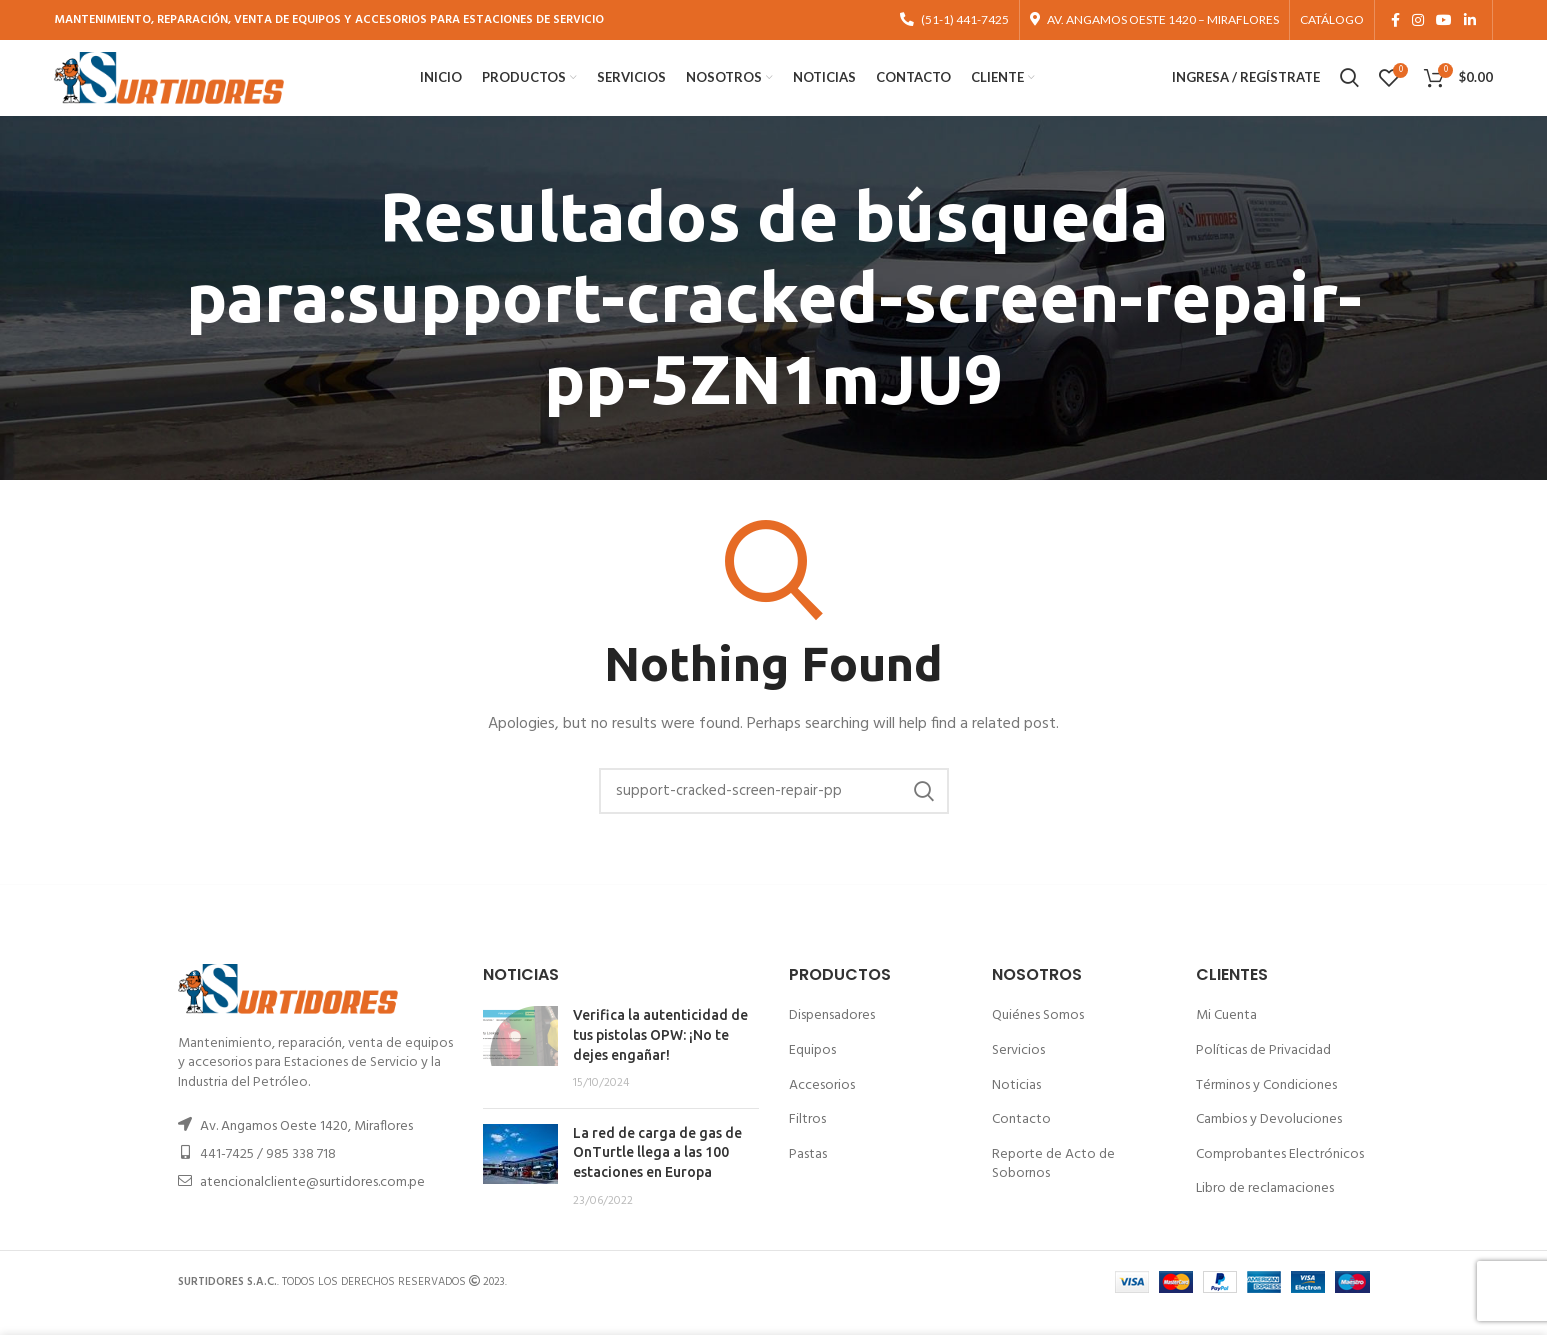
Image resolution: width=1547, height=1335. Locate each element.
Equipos (812, 1072)
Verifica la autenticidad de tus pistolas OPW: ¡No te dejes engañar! (660, 1056)
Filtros (807, 1141)
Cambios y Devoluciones (1269, 1141)
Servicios (1018, 1072)
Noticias (1016, 1106)
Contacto (1021, 1141)
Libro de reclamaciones (1265, 1210)
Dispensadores (832, 1037)
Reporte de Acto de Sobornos (1053, 1185)
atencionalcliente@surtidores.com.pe (312, 1203)
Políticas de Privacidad (1263, 1072)
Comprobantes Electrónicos (1280, 1175)
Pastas (808, 1175)
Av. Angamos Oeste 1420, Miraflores (306, 1147)
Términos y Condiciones (1266, 1106)
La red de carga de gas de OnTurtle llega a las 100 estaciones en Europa (657, 1173)
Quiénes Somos (1038, 1037)
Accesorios (822, 1106)
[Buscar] (774, 813)
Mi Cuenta (1226, 1037)
